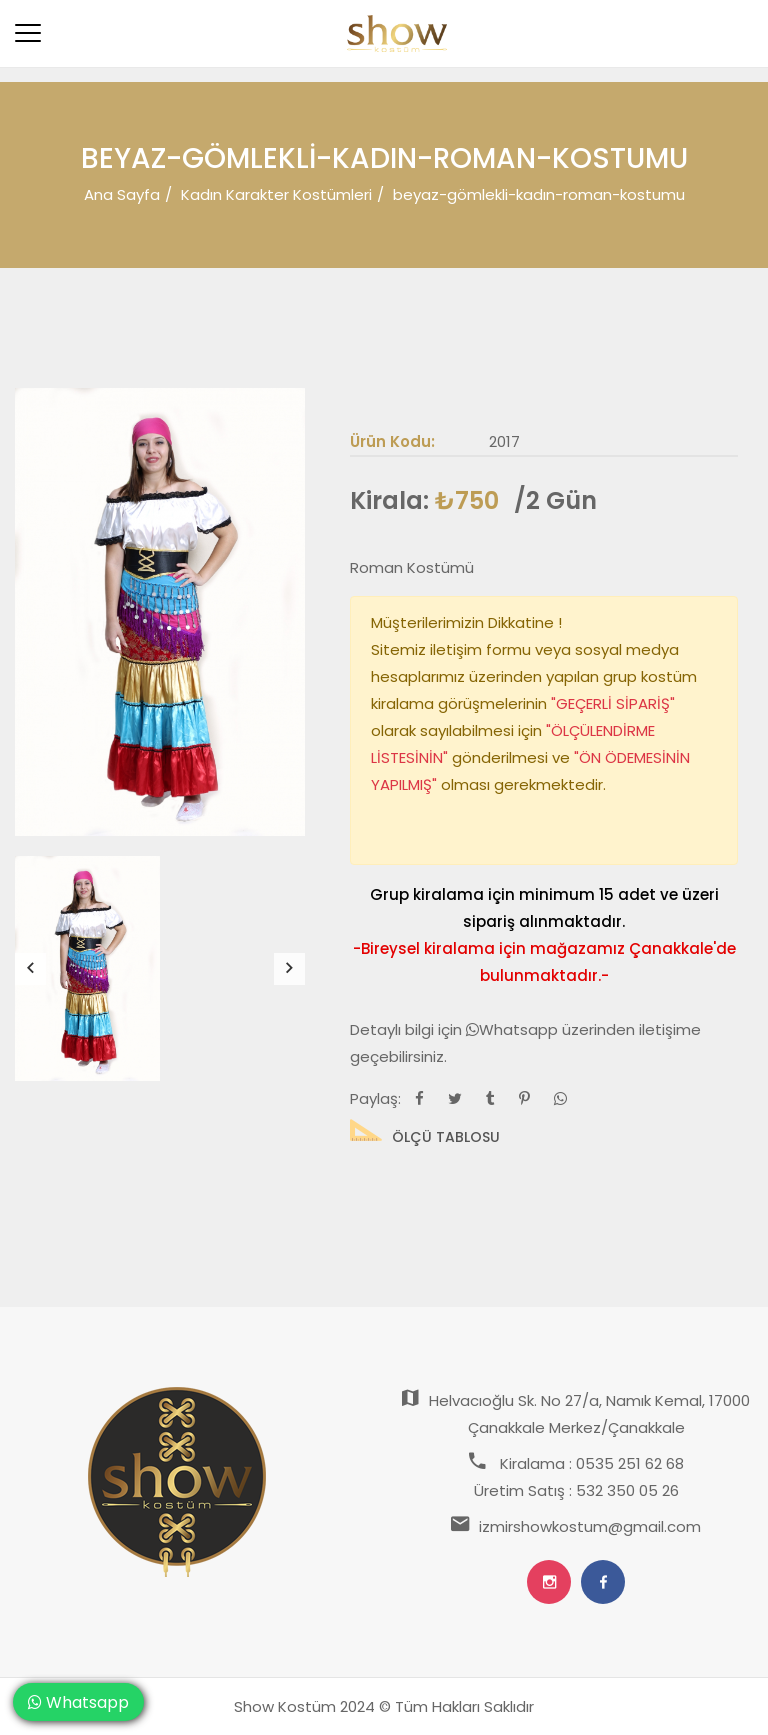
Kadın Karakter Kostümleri (276, 194)
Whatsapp (514, 1029)
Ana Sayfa (122, 194)
